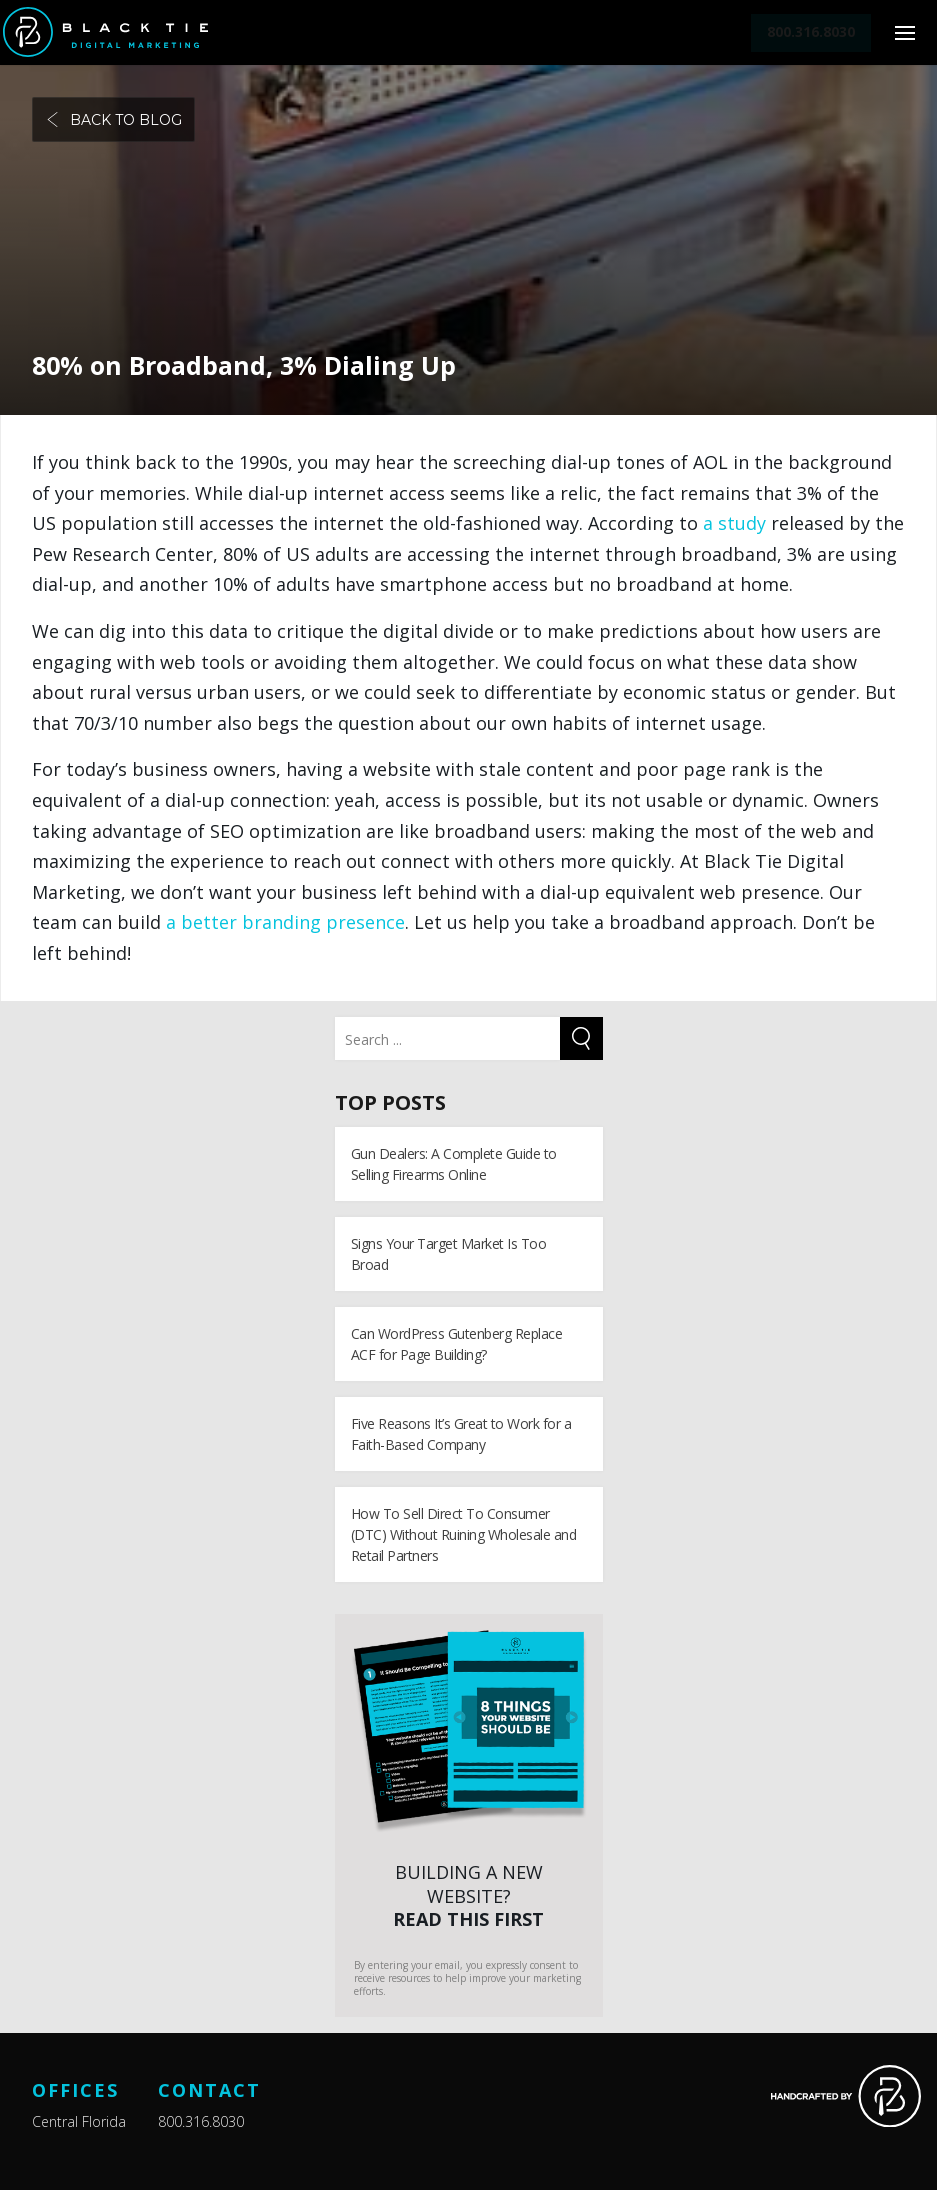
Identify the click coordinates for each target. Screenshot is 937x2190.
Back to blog (113, 120)
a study (734, 523)
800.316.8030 (201, 2121)
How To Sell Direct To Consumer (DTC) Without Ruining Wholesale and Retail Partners (464, 1534)
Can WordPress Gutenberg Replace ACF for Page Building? (457, 1344)
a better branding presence (285, 922)
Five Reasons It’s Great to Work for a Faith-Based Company (461, 1434)
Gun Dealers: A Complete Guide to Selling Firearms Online (454, 1164)
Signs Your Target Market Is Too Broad (449, 1254)
